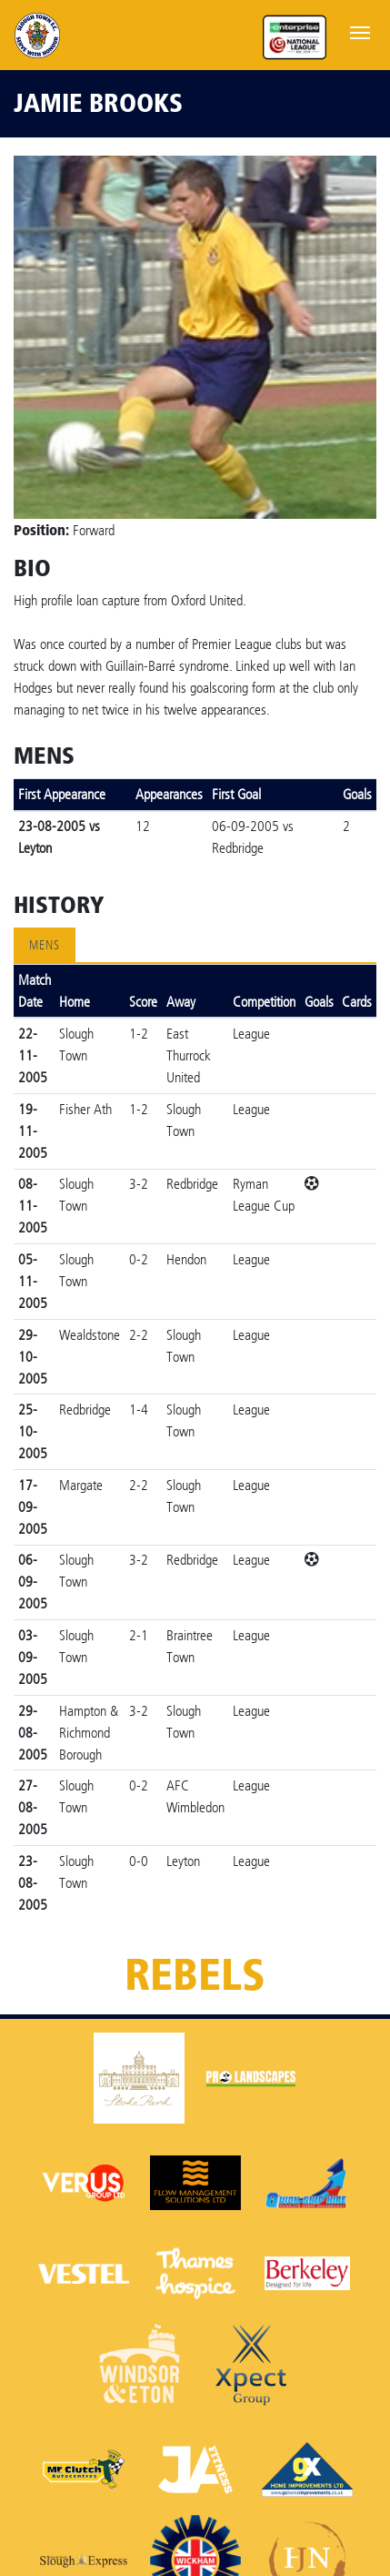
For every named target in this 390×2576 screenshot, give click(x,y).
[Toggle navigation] (360, 31)
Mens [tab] (44, 945)
